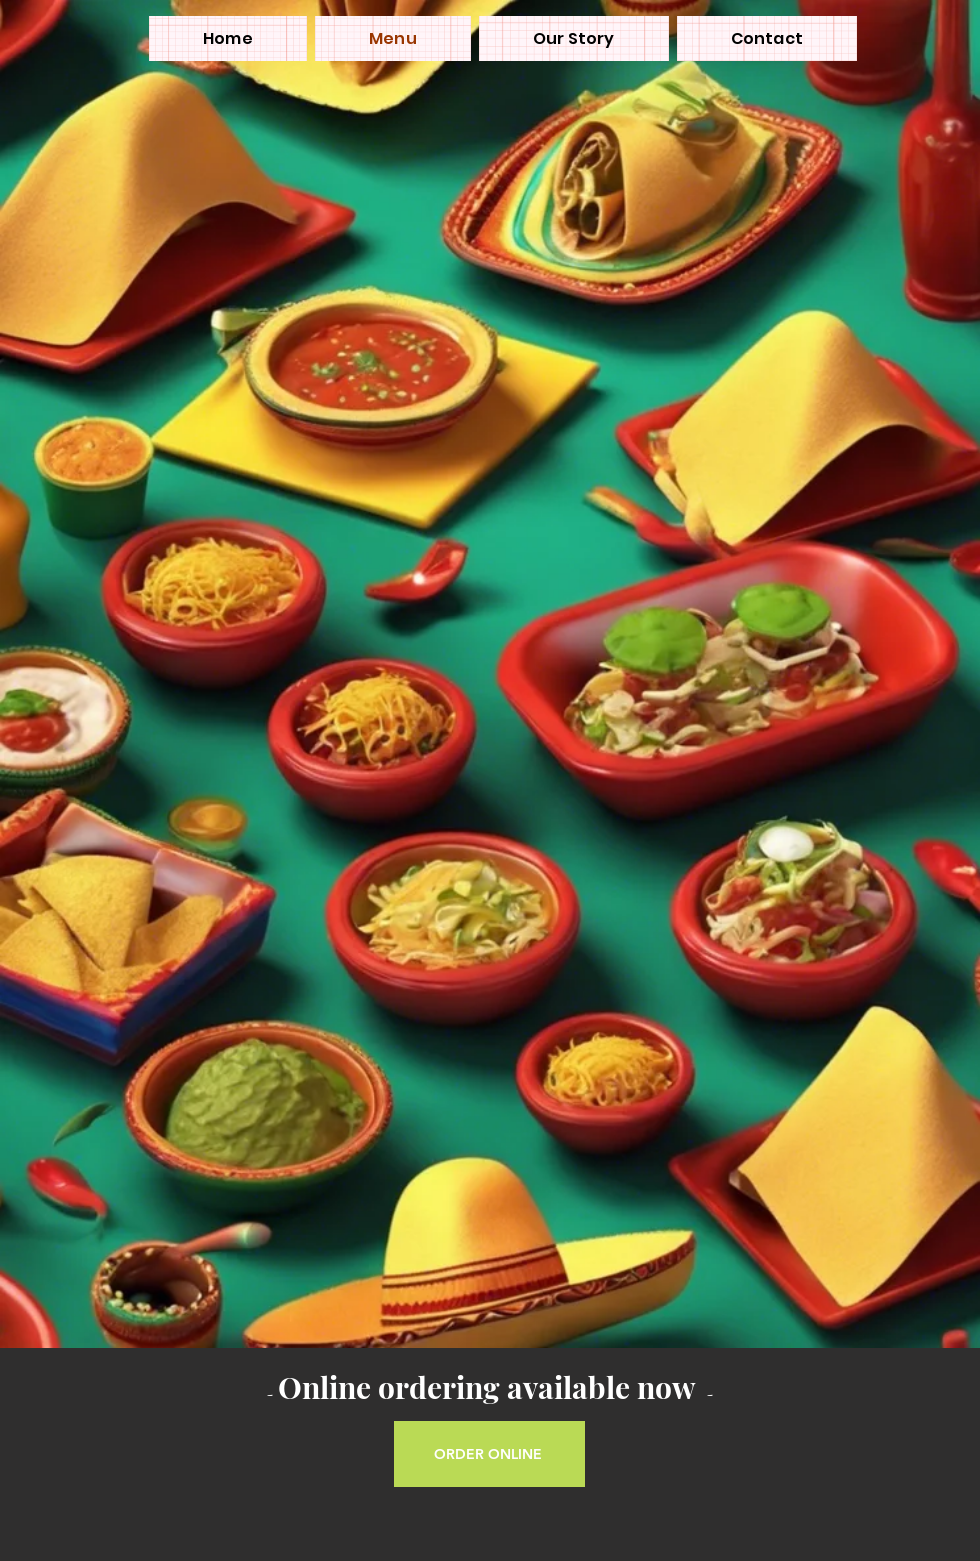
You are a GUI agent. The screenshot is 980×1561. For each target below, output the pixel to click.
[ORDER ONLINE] (489, 1454)
